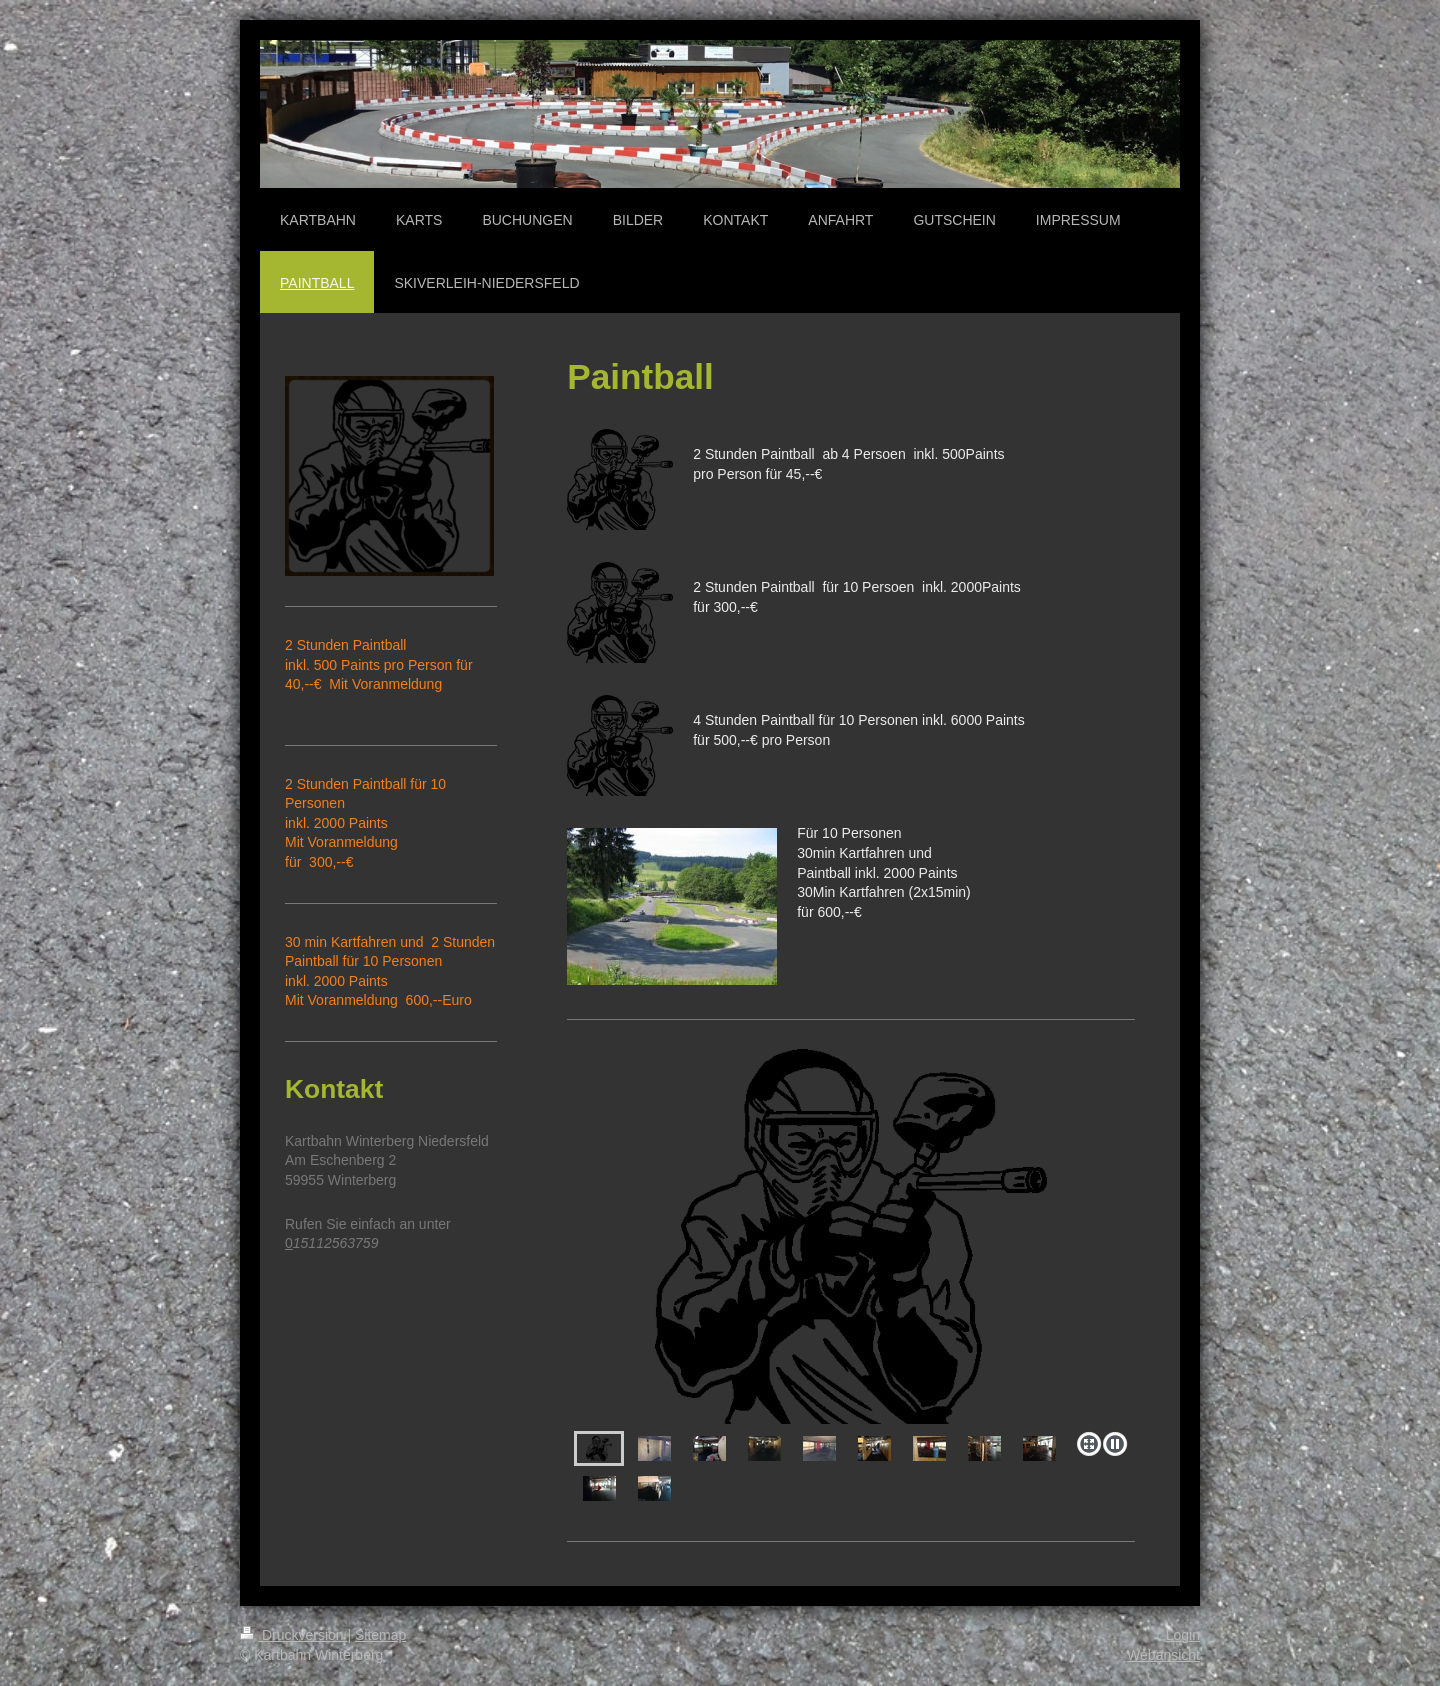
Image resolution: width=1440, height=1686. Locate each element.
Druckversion (293, 1635)
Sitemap (380, 1635)
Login (1183, 1635)
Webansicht (1163, 1655)
